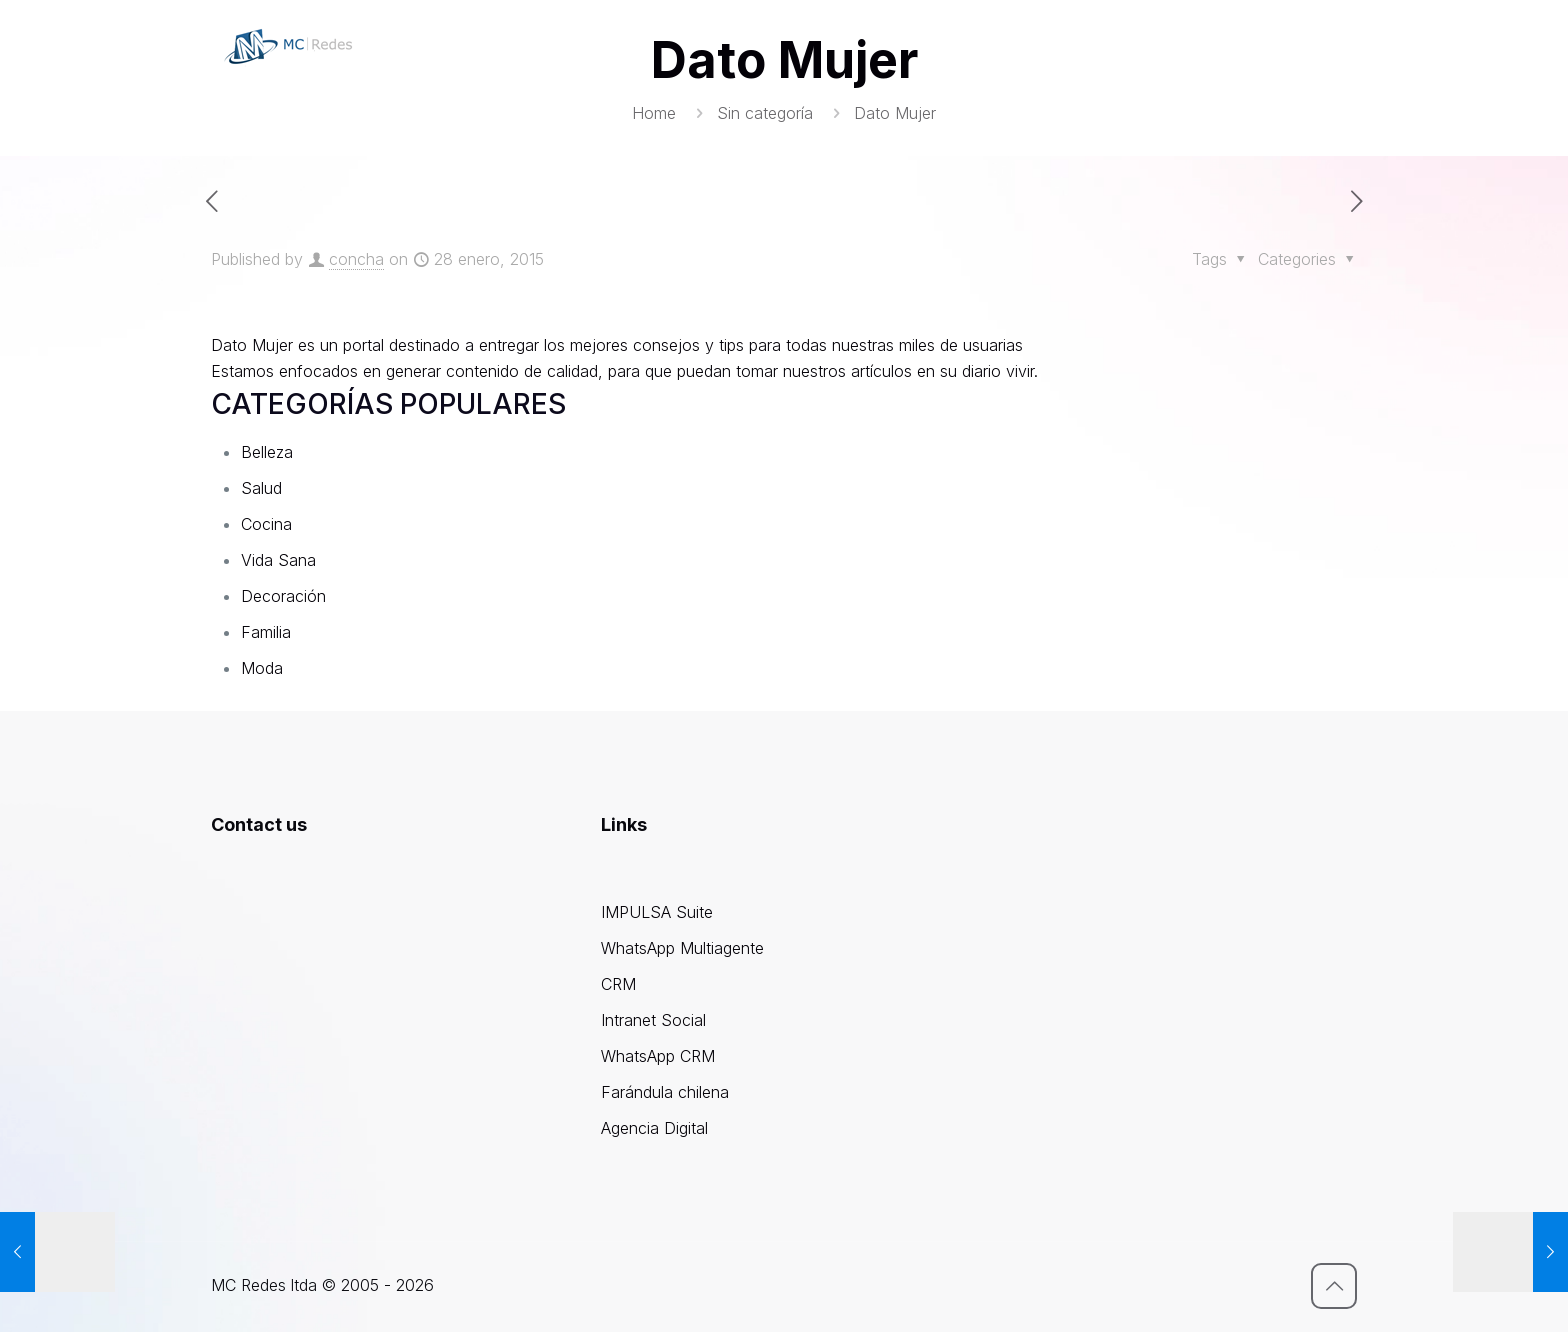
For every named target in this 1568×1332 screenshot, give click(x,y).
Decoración (283, 596)
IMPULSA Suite (657, 912)
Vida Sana (278, 560)
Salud (261, 488)
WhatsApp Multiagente (682, 948)
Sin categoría (765, 113)
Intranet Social (653, 1020)
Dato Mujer (252, 345)
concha (356, 259)
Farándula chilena (665, 1092)
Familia (266, 632)
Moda (262, 668)
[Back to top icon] (1334, 1286)
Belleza (267, 452)
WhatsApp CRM (658, 1056)
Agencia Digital (654, 1128)
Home (654, 113)
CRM (618, 984)
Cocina (266, 524)
